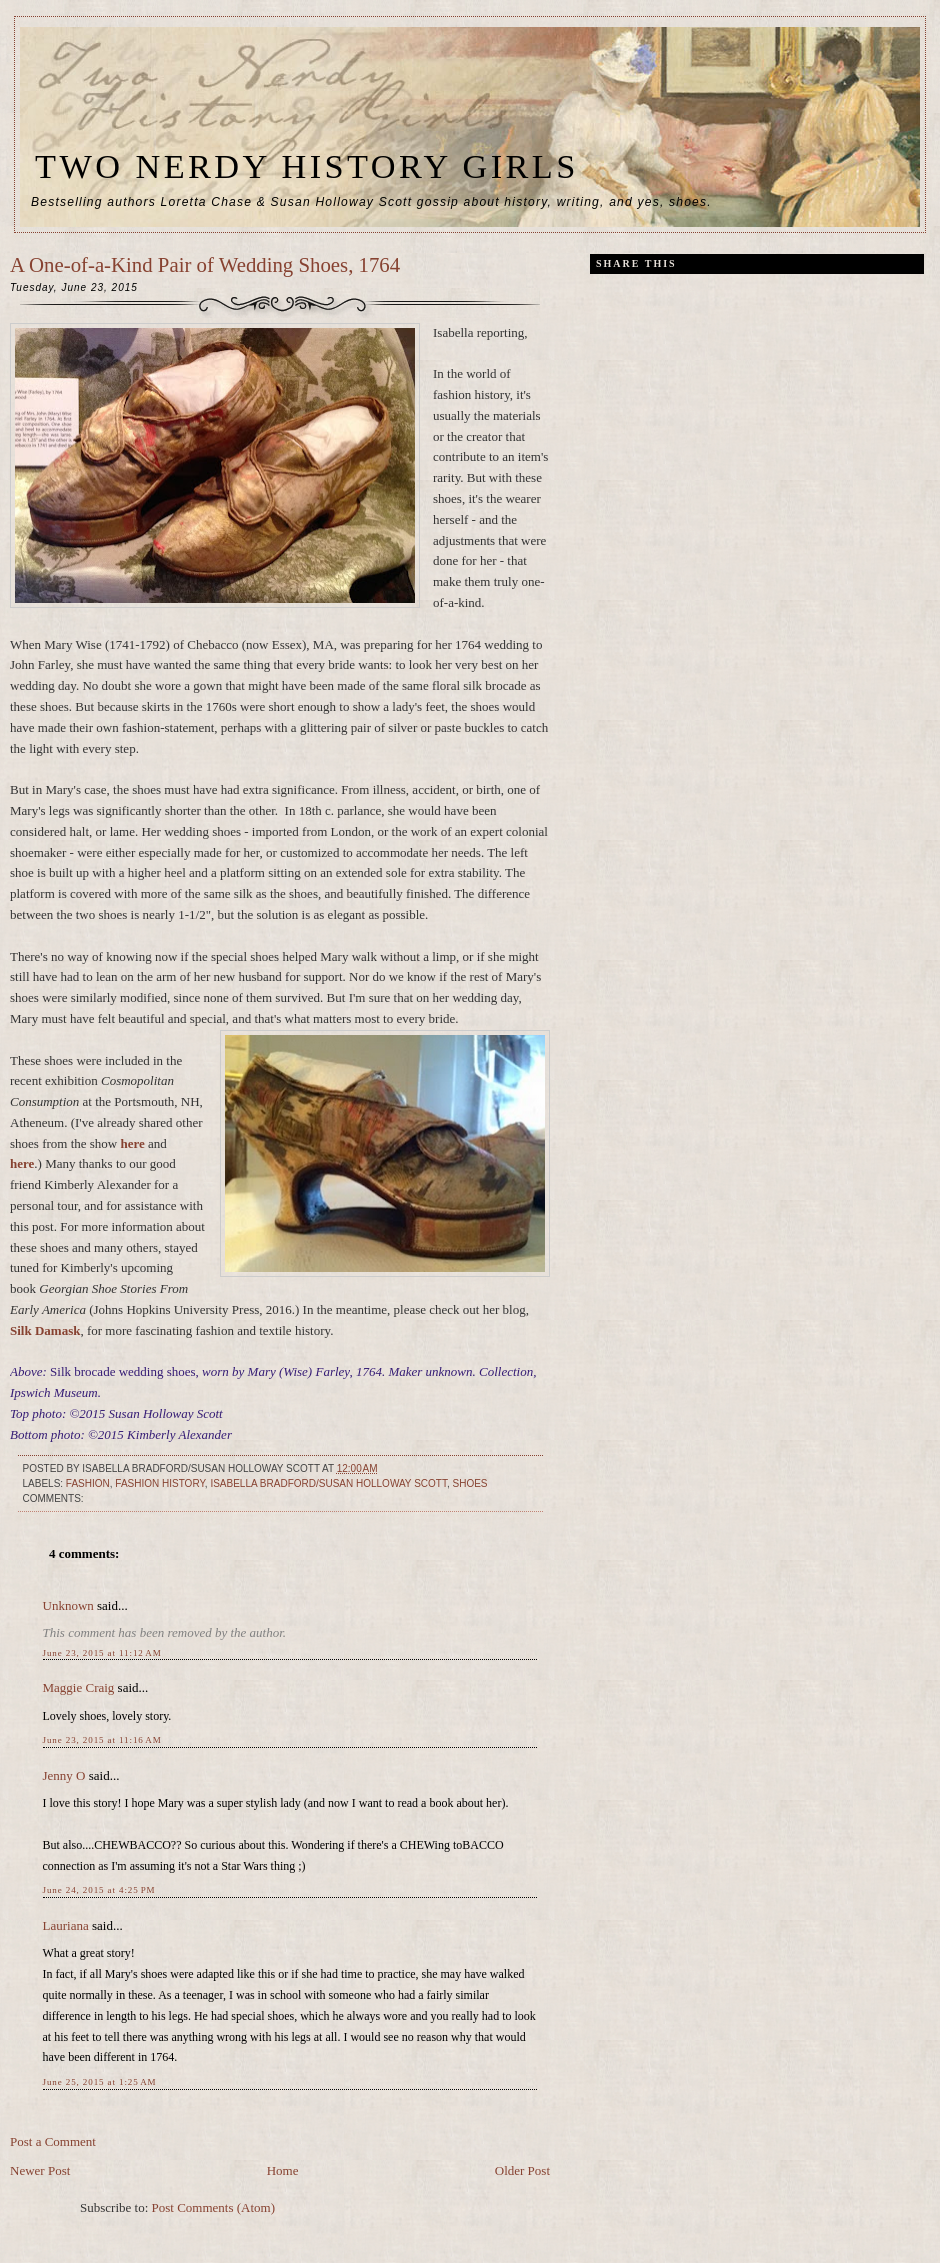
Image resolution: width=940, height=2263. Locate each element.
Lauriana (66, 1925)
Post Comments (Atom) (214, 2207)
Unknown (68, 1605)
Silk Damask (45, 1330)
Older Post (522, 2170)
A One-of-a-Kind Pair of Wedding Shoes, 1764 (205, 264)
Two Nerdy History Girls (307, 166)
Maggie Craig (79, 1687)
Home (283, 2170)
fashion (88, 1483)
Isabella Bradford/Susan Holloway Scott (328, 1483)
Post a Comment (53, 2141)
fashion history (159, 1483)
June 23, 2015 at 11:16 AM (102, 1740)
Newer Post (40, 2170)
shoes (469, 1483)
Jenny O (64, 1775)
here (133, 1143)
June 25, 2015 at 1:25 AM (100, 2082)
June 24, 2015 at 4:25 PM (99, 1890)
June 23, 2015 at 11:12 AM (102, 1653)
